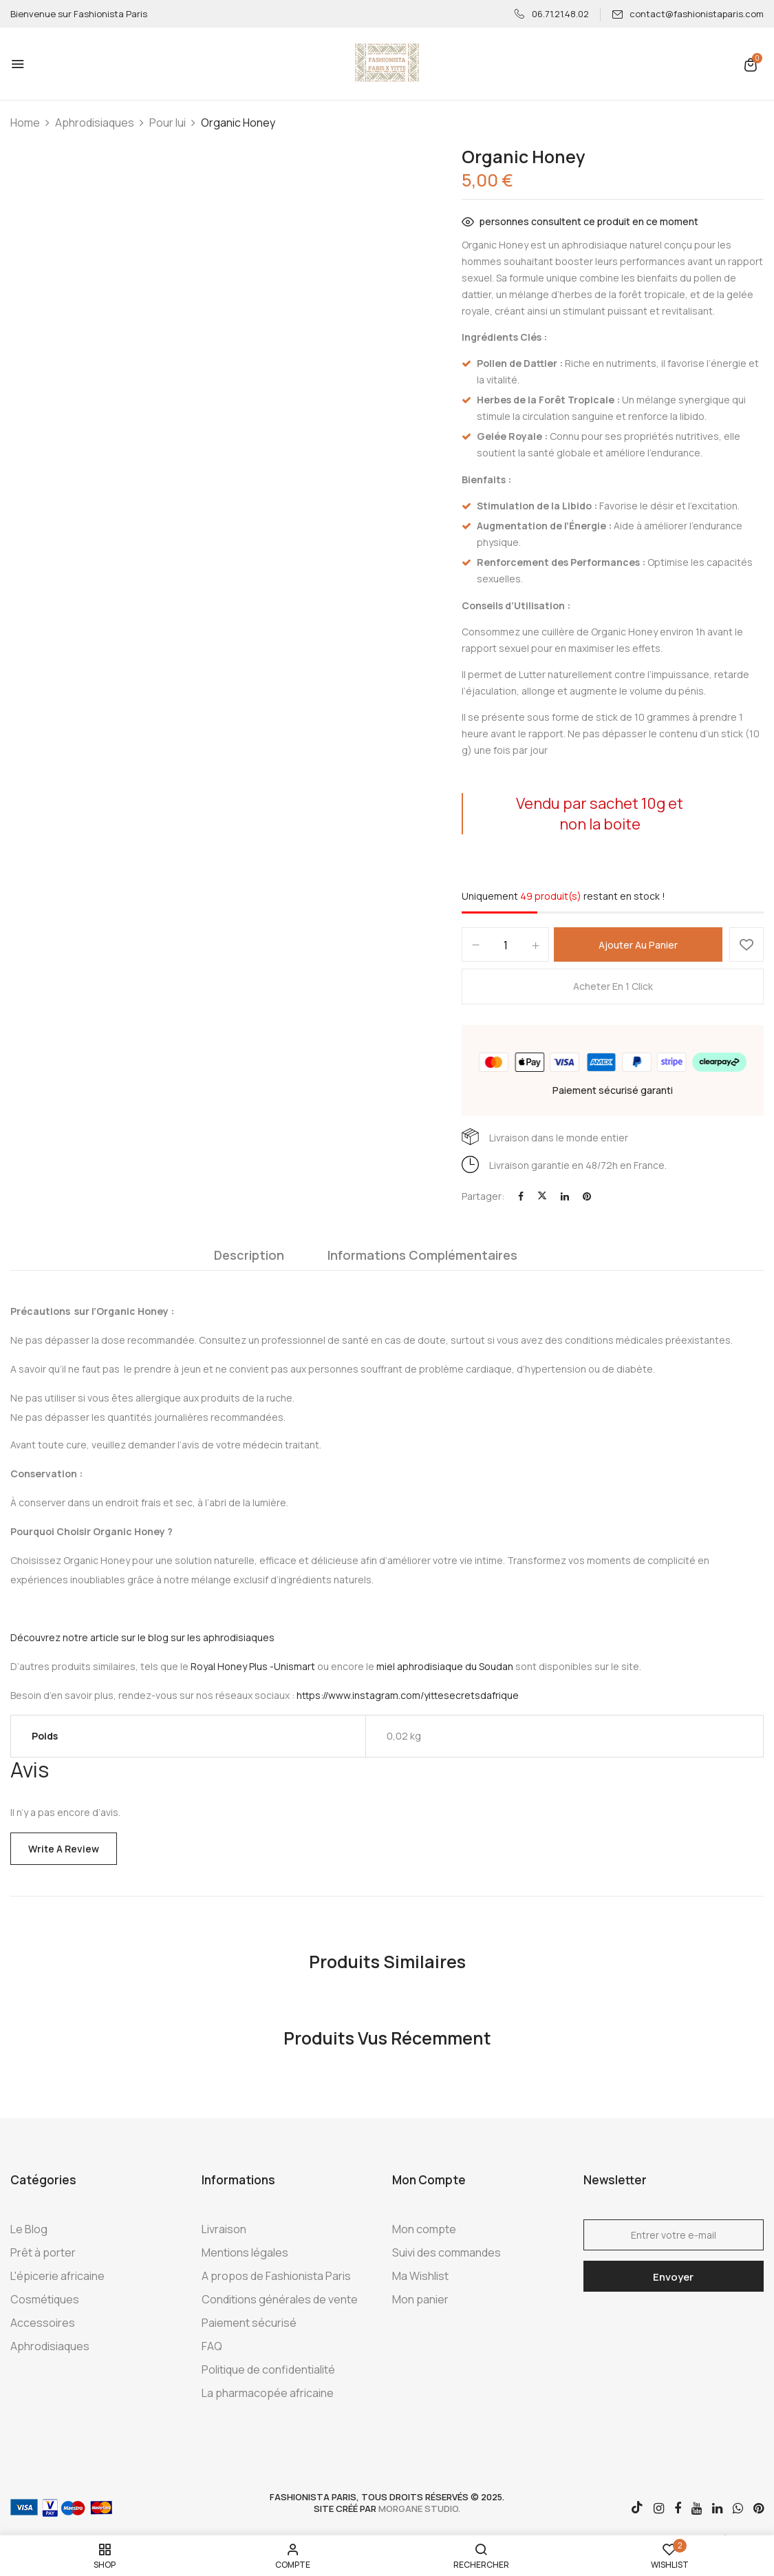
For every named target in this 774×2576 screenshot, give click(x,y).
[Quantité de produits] (505, 945)
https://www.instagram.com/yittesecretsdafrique (408, 1695)
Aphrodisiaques (94, 122)
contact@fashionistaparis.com (688, 14)
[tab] (249, 1258)
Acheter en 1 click (613, 986)
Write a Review (63, 1848)
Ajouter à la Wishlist (746, 944)
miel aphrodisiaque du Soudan (444, 1666)
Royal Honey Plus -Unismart (253, 1666)
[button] (750, 64)
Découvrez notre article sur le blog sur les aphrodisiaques (142, 1637)
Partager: (483, 1196)
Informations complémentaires (422, 1255)
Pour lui (167, 122)
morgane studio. (419, 2508)
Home (25, 122)
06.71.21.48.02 (552, 14)
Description (249, 1255)
